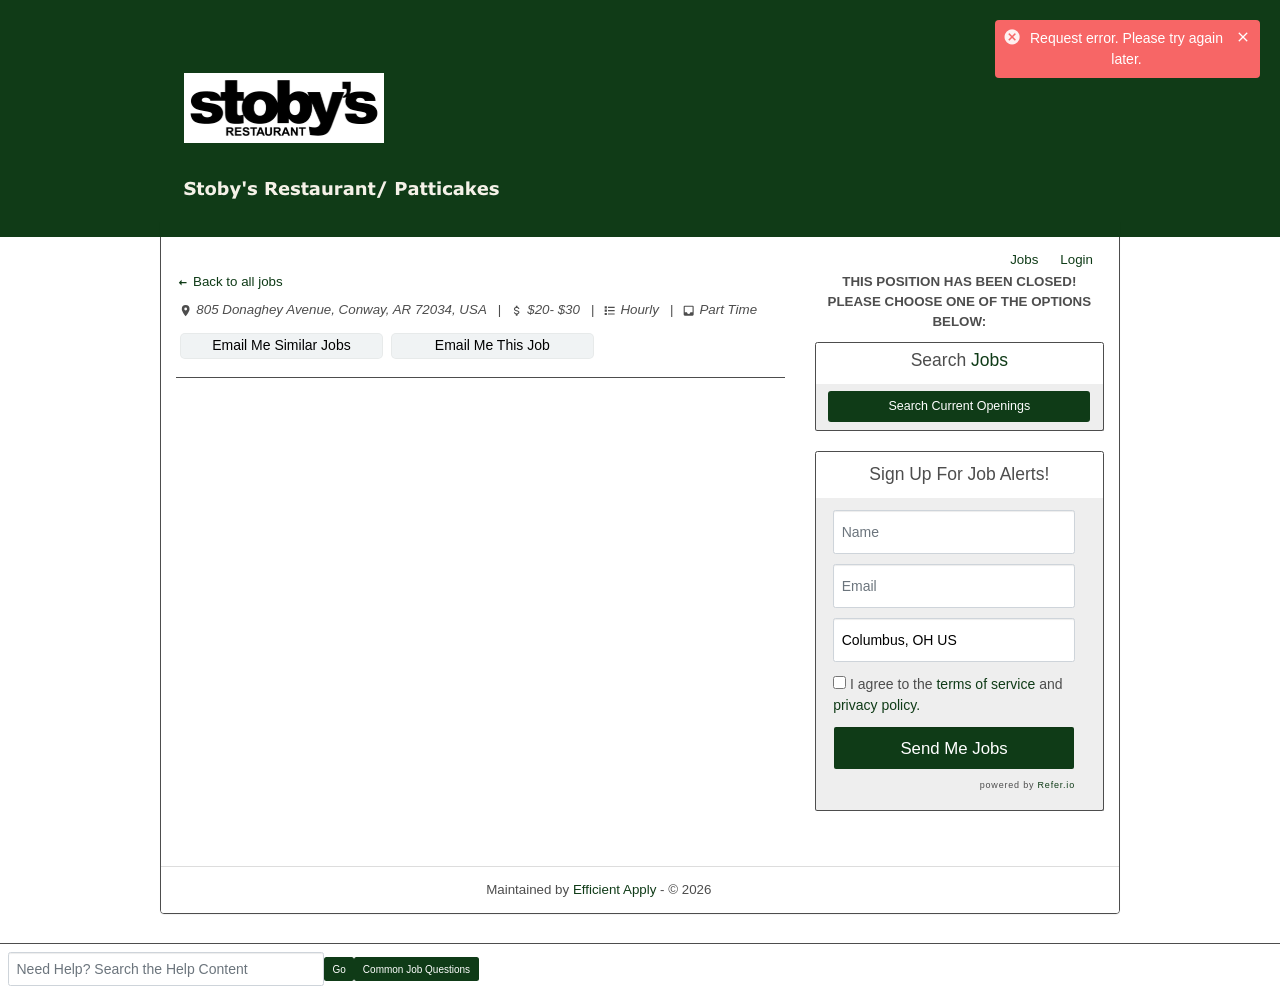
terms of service (985, 684)
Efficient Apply (614, 889)
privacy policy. (876, 705)
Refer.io (1056, 785)
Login (1076, 259)
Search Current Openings (959, 406)
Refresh (770, 889)
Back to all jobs (229, 281)
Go (339, 969)
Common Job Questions (416, 969)
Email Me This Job (492, 345)
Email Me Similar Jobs (281, 345)
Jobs (1024, 259)
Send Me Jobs (953, 748)
